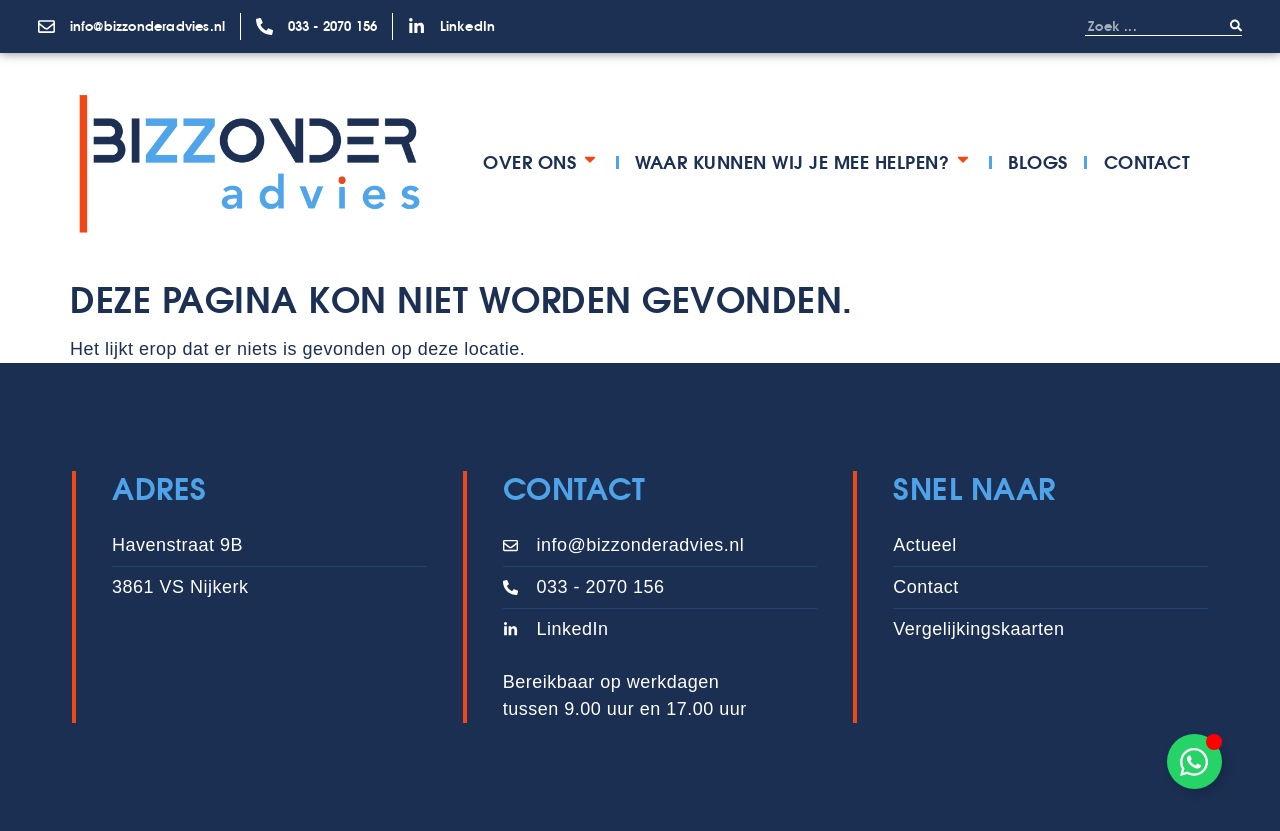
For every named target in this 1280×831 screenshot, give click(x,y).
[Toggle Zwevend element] (1194, 761)
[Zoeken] (1236, 26)
